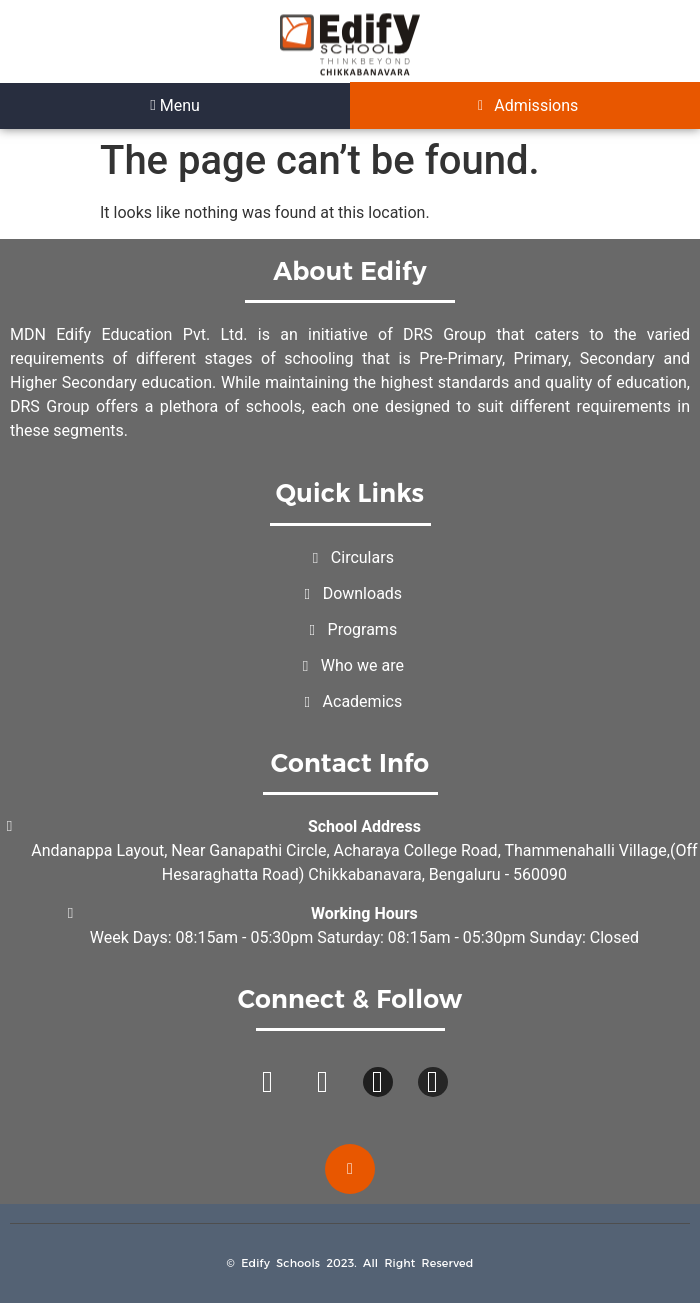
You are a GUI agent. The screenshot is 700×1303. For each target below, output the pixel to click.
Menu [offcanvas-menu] (175, 105)
